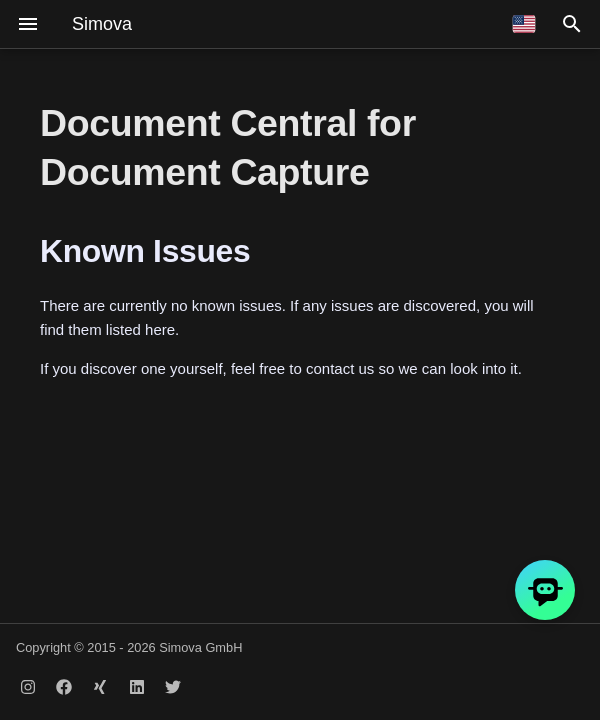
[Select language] (524, 24)
